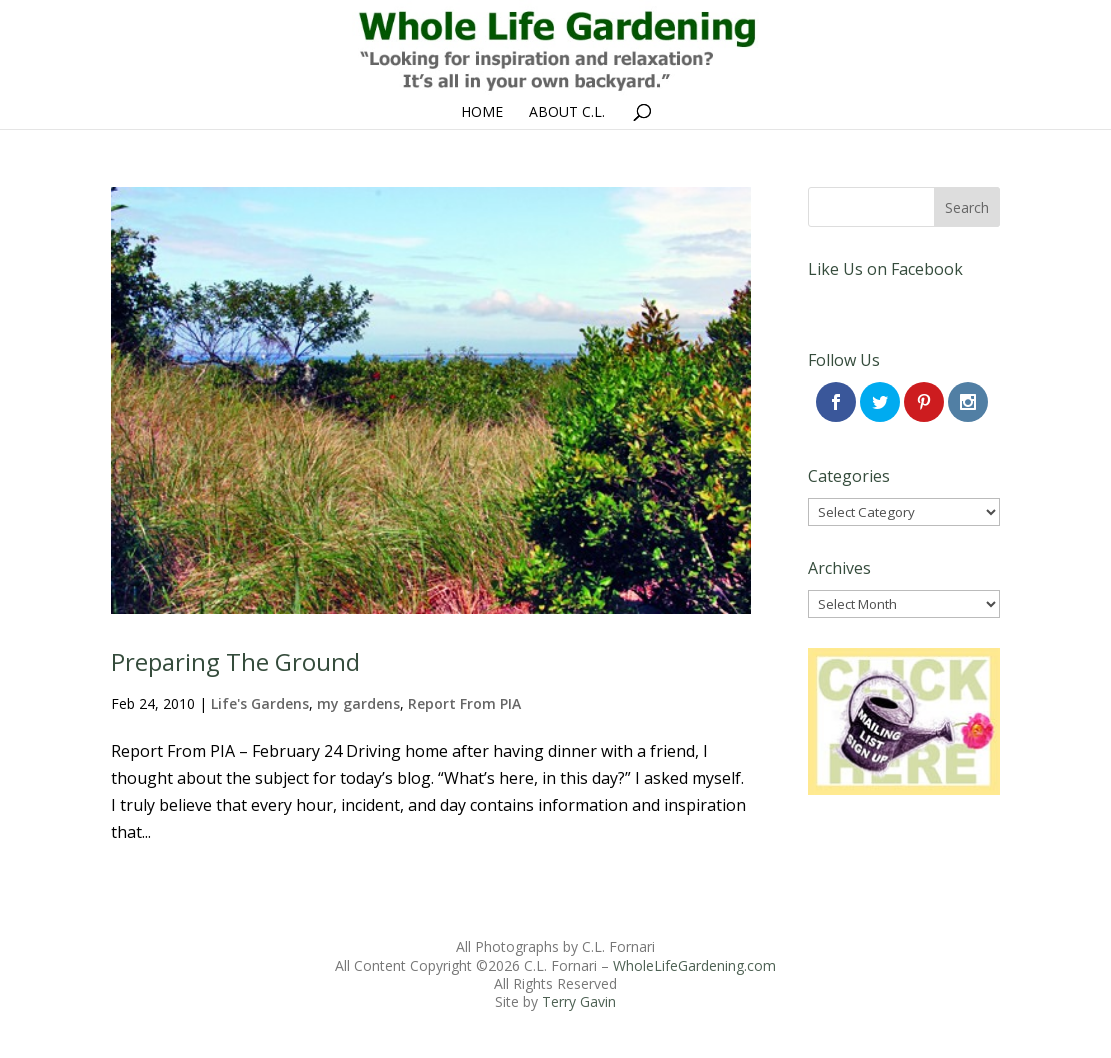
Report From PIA (464, 703)
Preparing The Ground (235, 661)
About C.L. (567, 113)
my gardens (358, 703)
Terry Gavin (579, 1001)
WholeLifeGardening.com (694, 965)
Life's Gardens (260, 703)
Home (482, 113)
